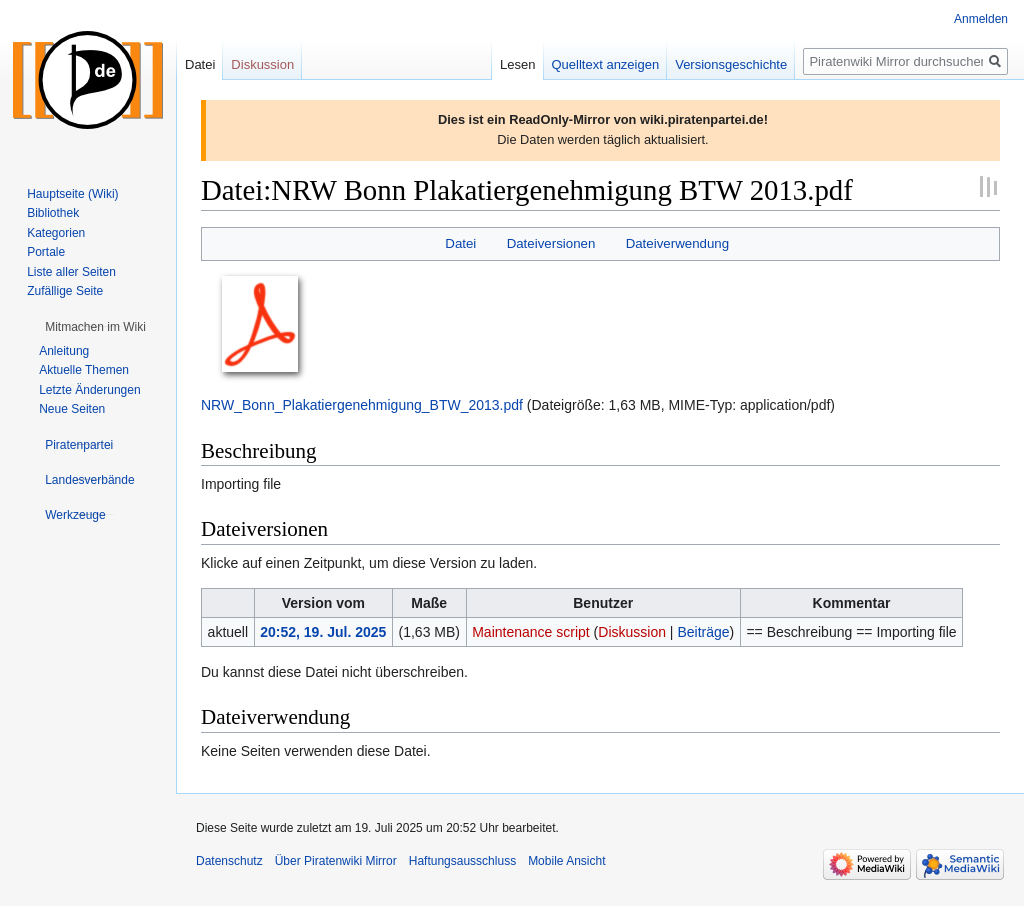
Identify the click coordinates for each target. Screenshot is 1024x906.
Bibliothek (53, 213)
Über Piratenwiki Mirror (336, 861)
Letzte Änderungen (89, 390)
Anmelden (981, 19)
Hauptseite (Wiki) (72, 194)
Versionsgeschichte (731, 64)
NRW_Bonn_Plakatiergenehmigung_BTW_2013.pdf (362, 405)
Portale (46, 252)
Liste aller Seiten (71, 272)
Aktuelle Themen (84, 370)
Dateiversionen (551, 243)
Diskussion (632, 632)
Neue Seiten (72, 409)
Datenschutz (229, 861)
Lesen (517, 64)
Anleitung (64, 351)
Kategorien (56, 233)
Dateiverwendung (678, 243)
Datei (460, 243)
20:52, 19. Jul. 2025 (323, 632)
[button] (95, 327)
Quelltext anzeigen (606, 64)
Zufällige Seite (65, 291)
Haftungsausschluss (462, 861)
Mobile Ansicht (566, 861)
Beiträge (703, 632)
